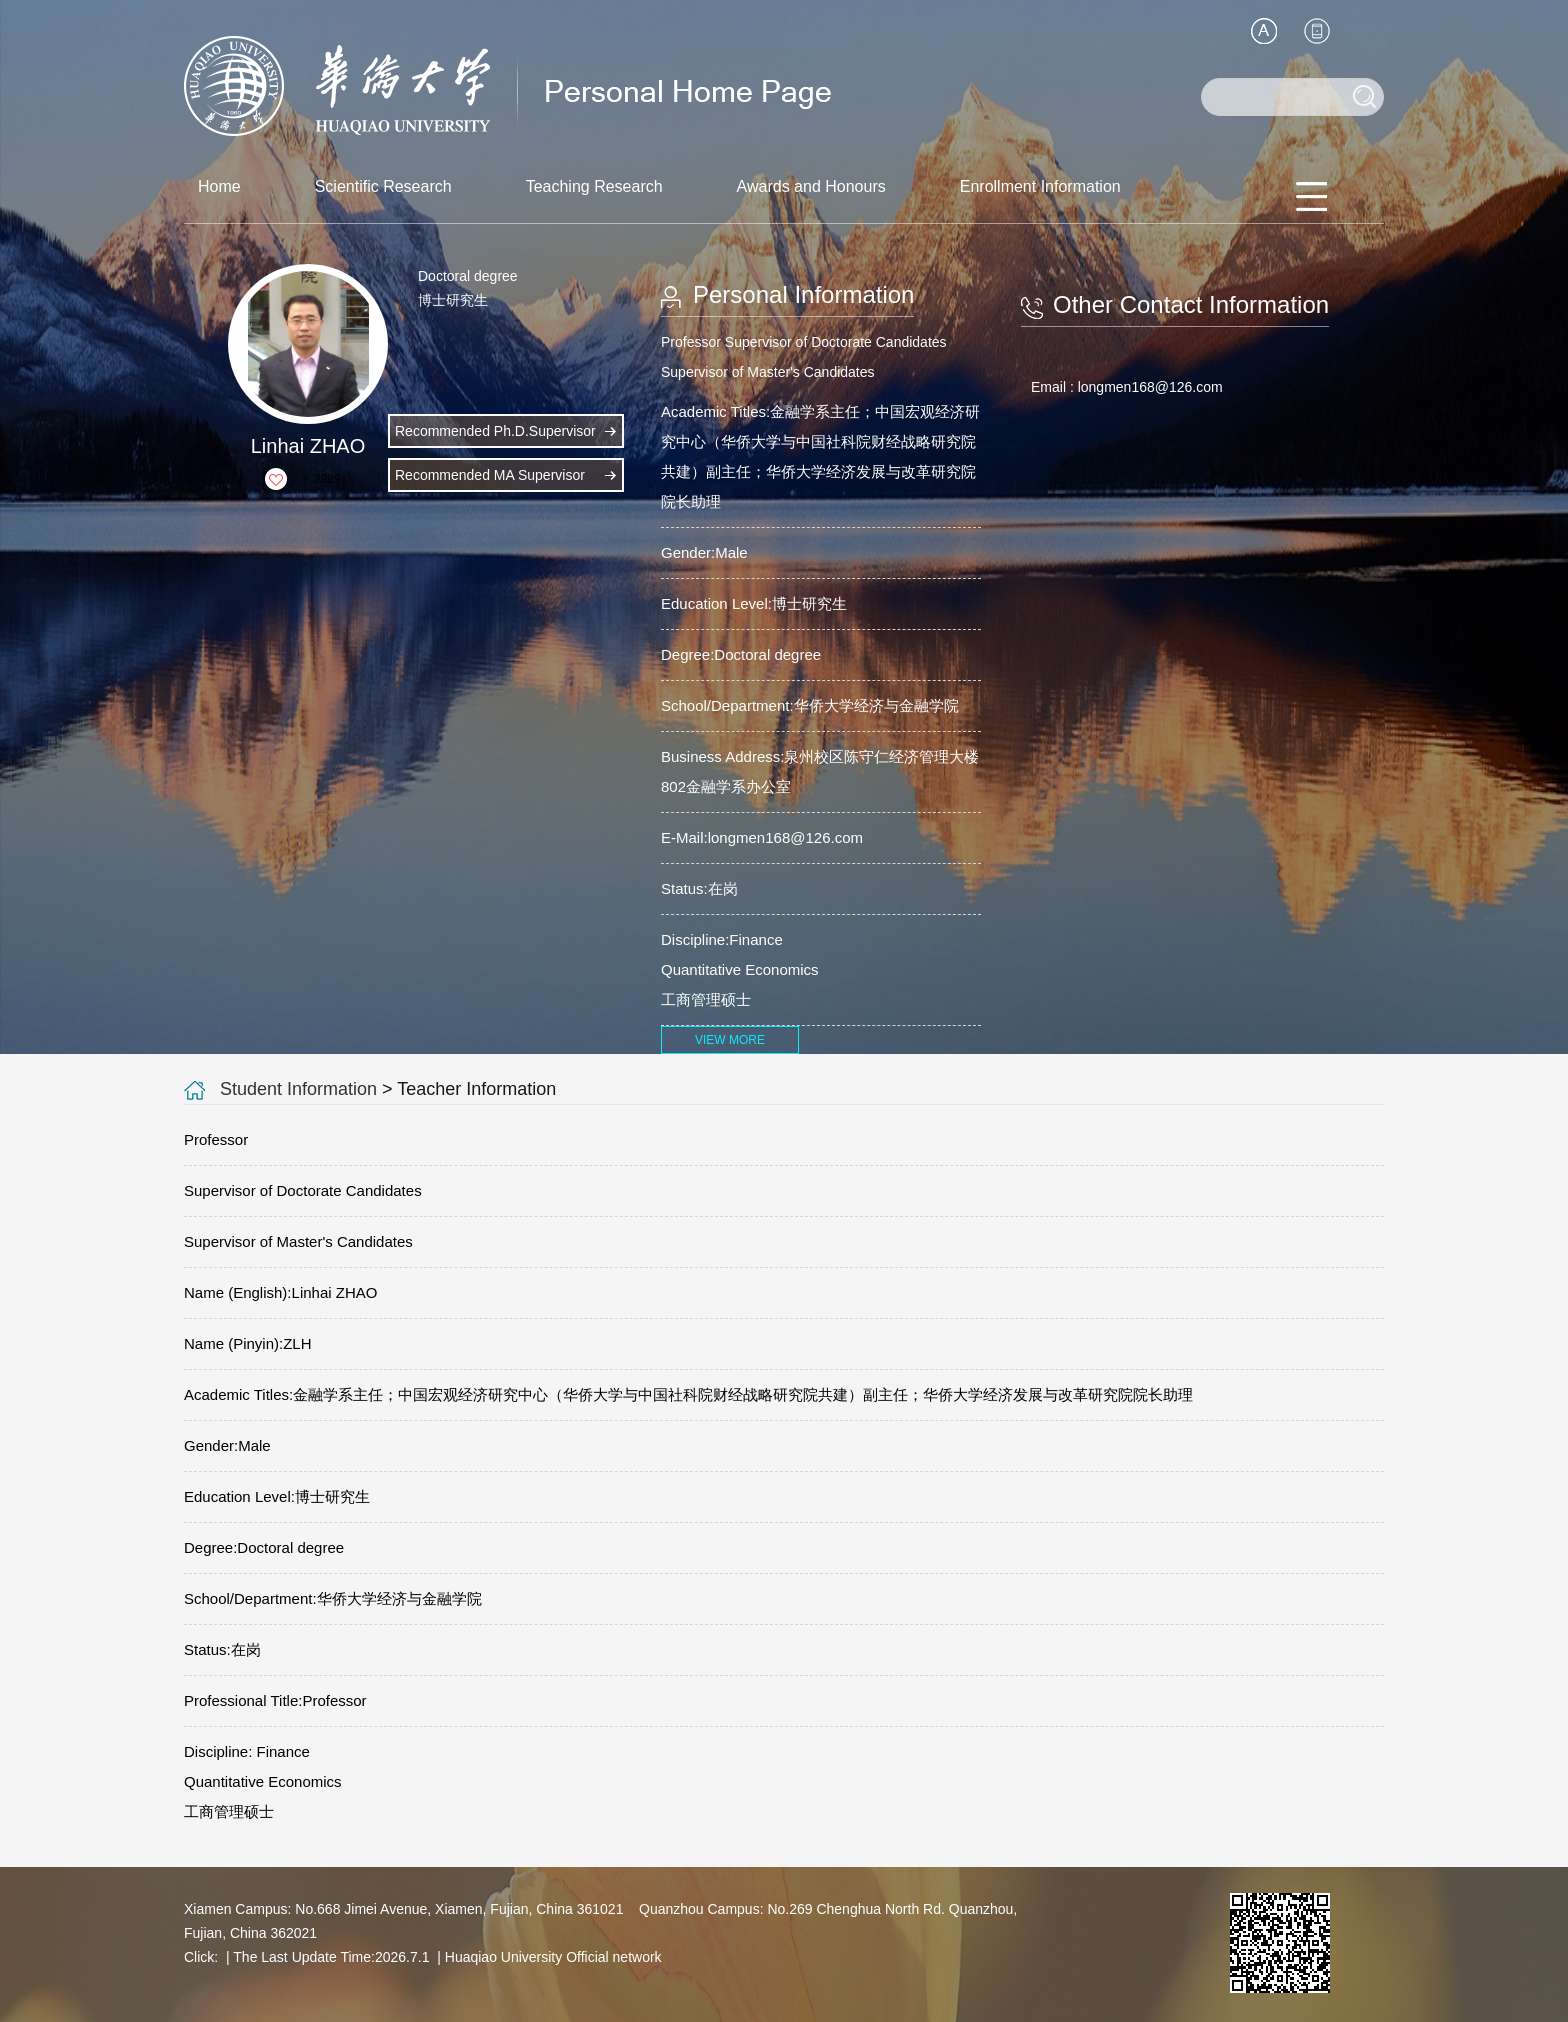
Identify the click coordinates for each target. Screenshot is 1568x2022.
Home (219, 186)
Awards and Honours (811, 186)
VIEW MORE (730, 1040)
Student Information (298, 1089)
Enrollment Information (1040, 186)
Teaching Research (594, 186)
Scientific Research (383, 186)
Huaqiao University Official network (553, 1957)
